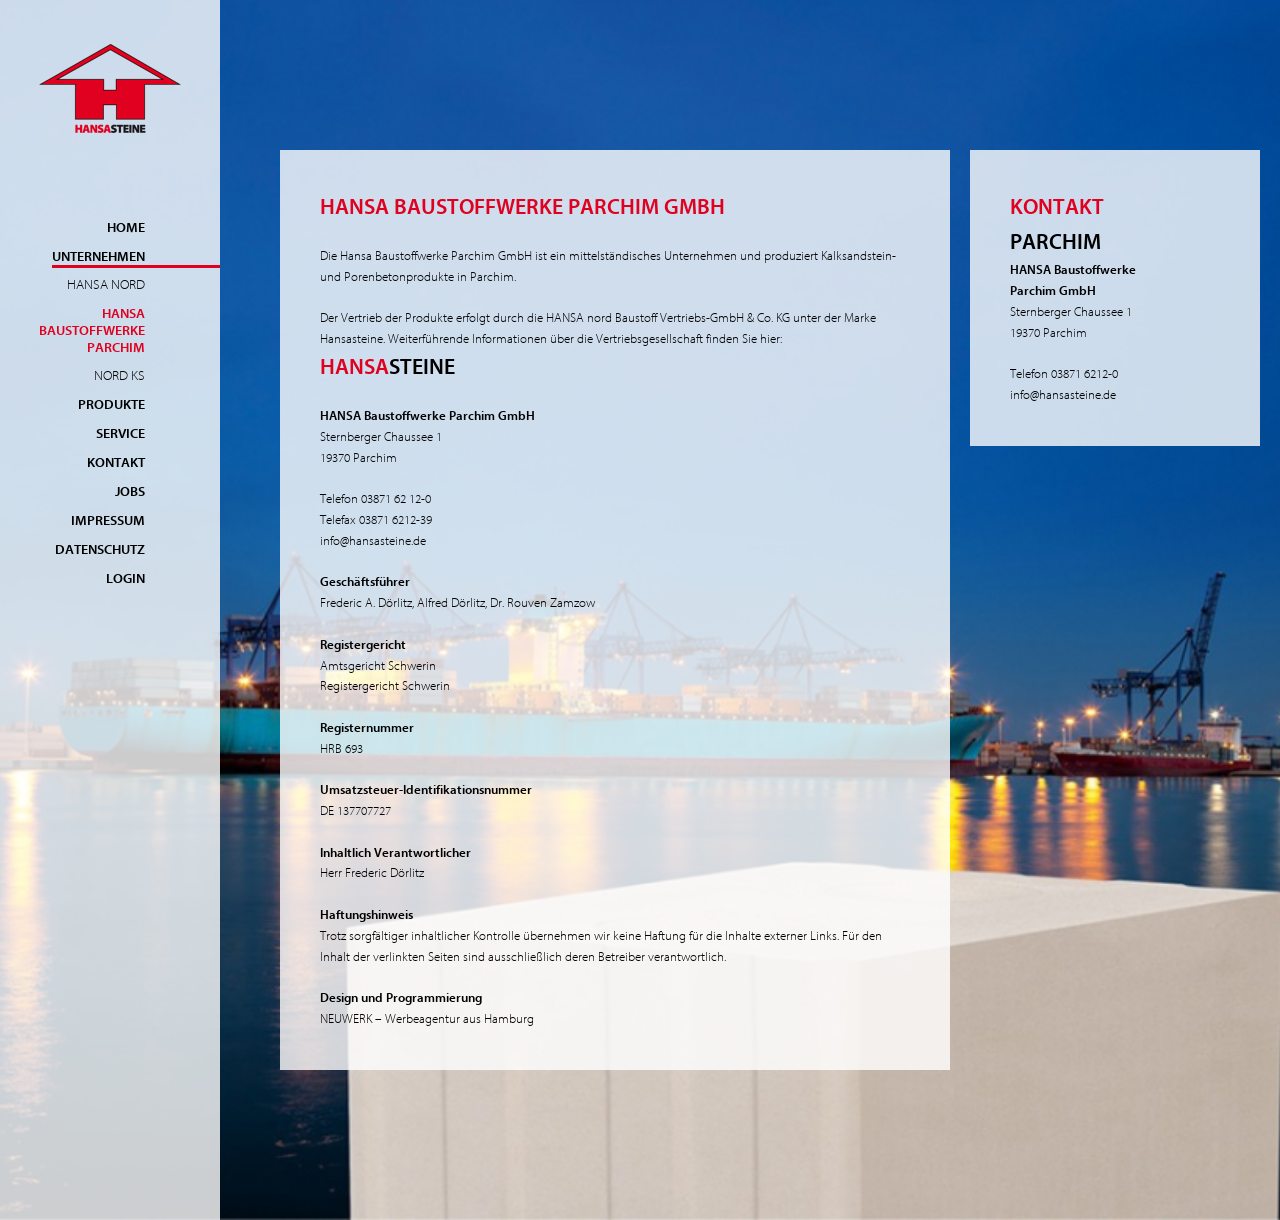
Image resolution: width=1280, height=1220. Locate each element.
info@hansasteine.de (373, 540)
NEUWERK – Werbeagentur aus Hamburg (427, 1018)
